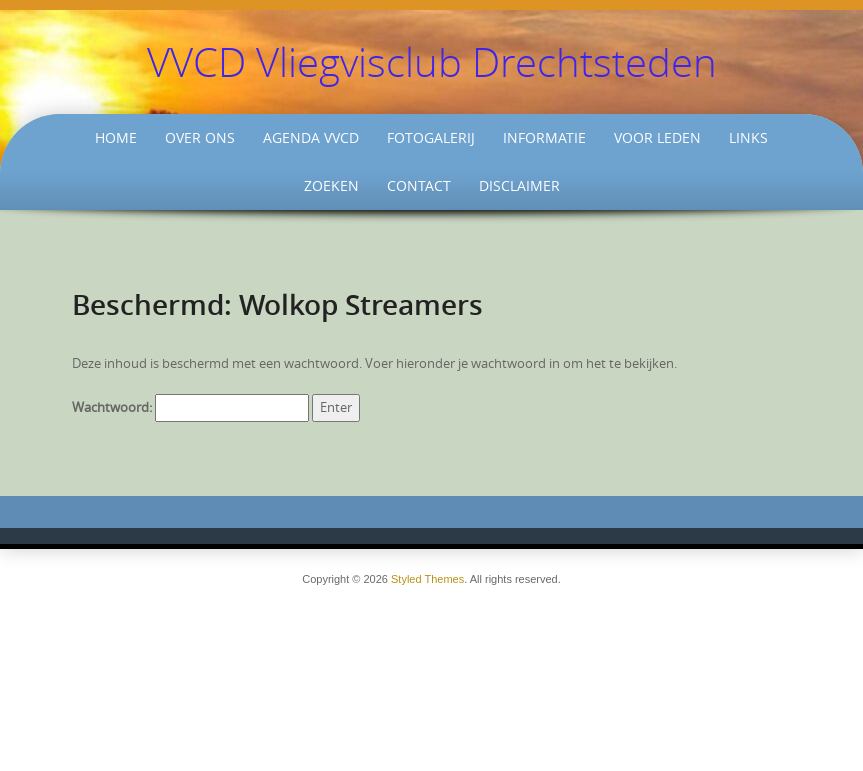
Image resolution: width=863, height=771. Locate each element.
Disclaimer (519, 185)
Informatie (544, 137)
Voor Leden (657, 137)
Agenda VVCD (311, 137)
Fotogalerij (431, 137)
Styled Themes (427, 579)
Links (748, 137)
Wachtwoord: (190, 407)
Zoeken (331, 185)
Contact (419, 185)
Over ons (200, 137)
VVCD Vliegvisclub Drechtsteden (432, 62)
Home (116, 137)
